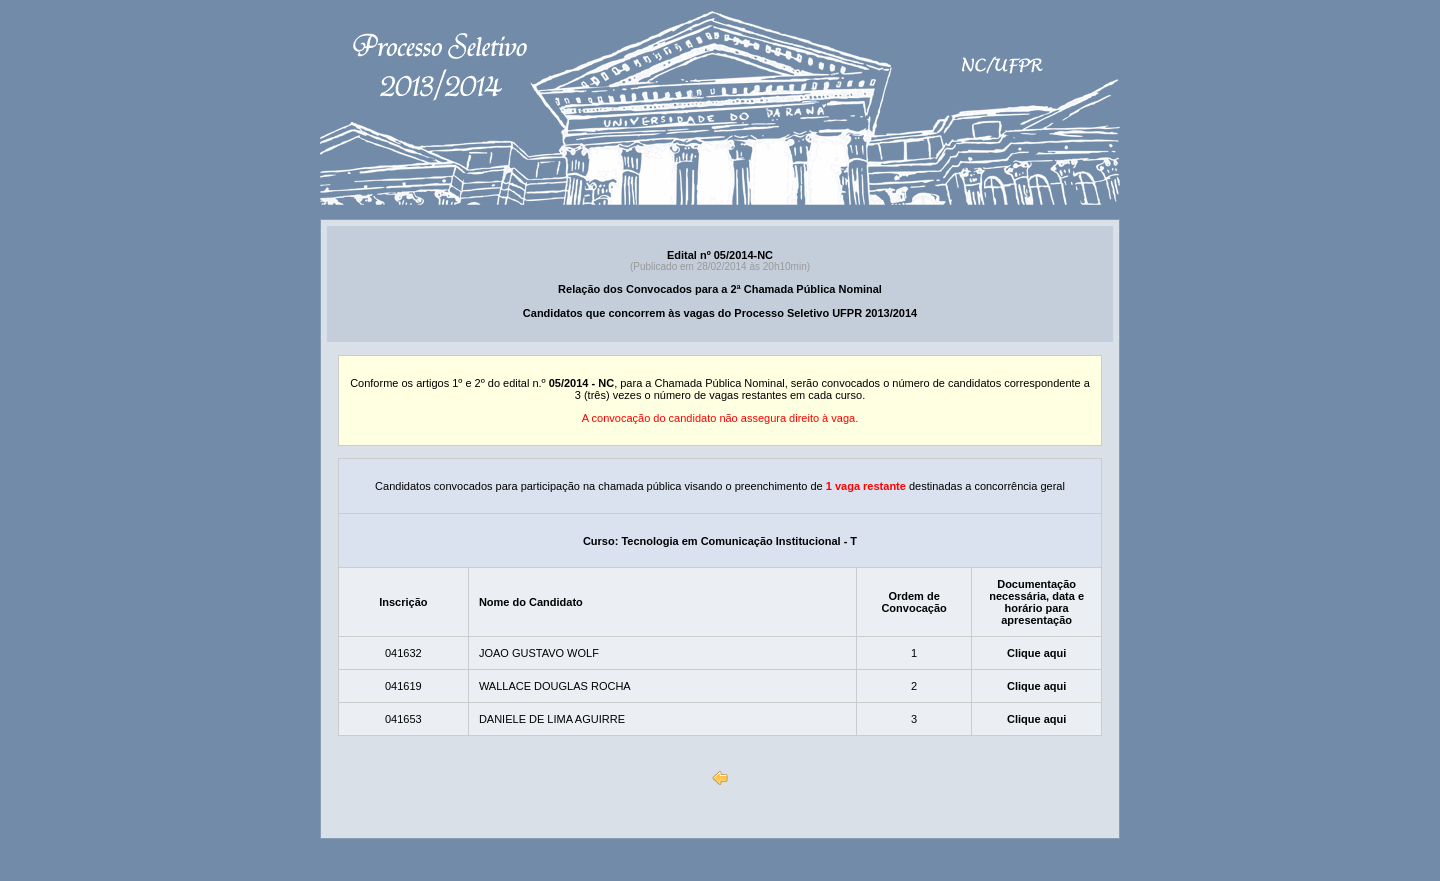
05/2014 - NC (581, 383)
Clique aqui (1036, 653)
